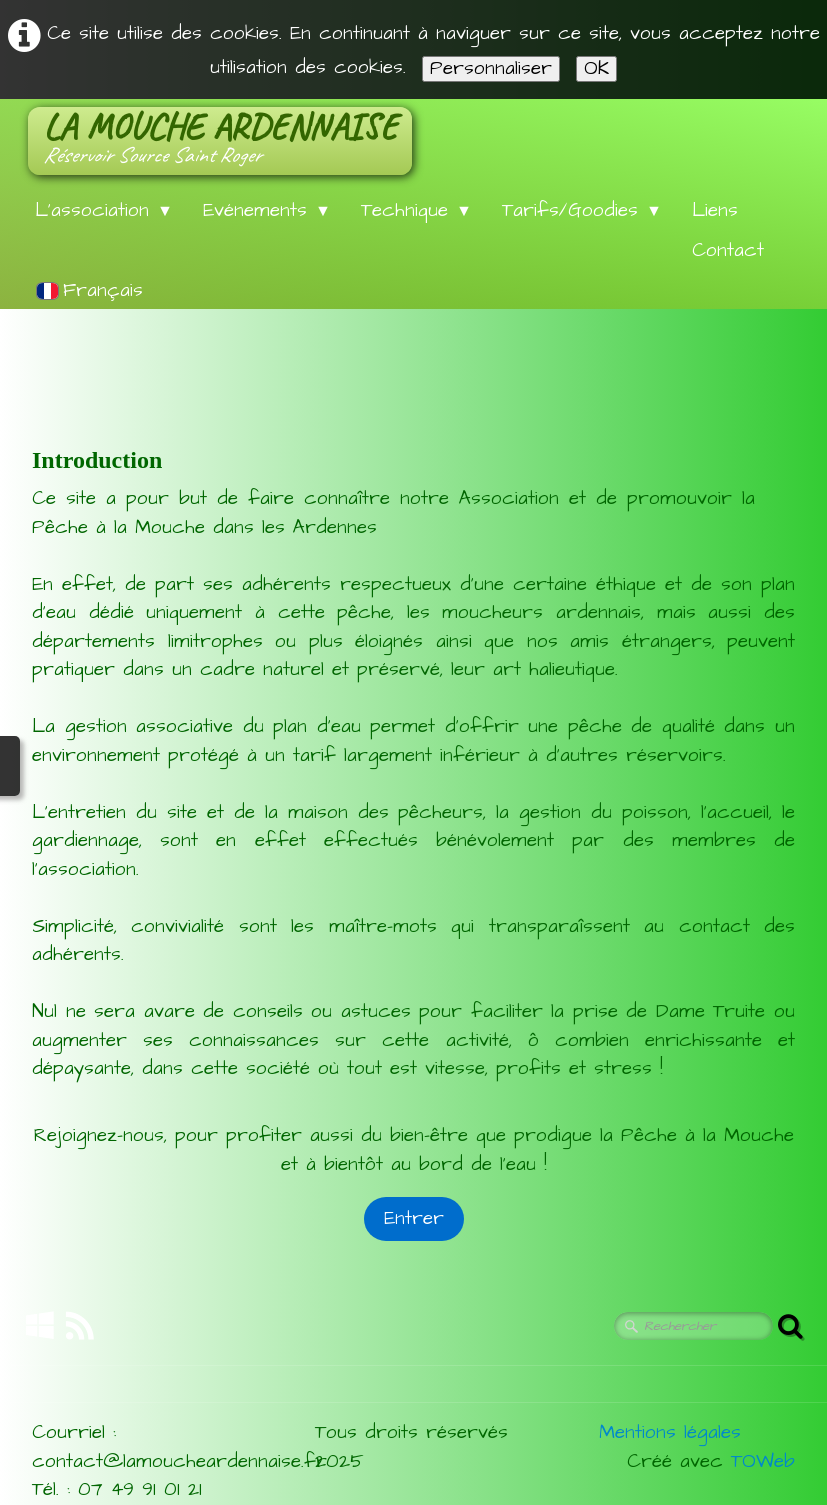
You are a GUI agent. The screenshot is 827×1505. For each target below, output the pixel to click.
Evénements (267, 210)
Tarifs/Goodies (582, 210)
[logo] (220, 141)
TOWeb (763, 1461)
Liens (715, 210)
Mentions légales (670, 1432)
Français (93, 290)
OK (596, 69)
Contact (728, 250)
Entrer (414, 1218)
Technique (416, 210)
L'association (104, 210)
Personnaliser (491, 69)
